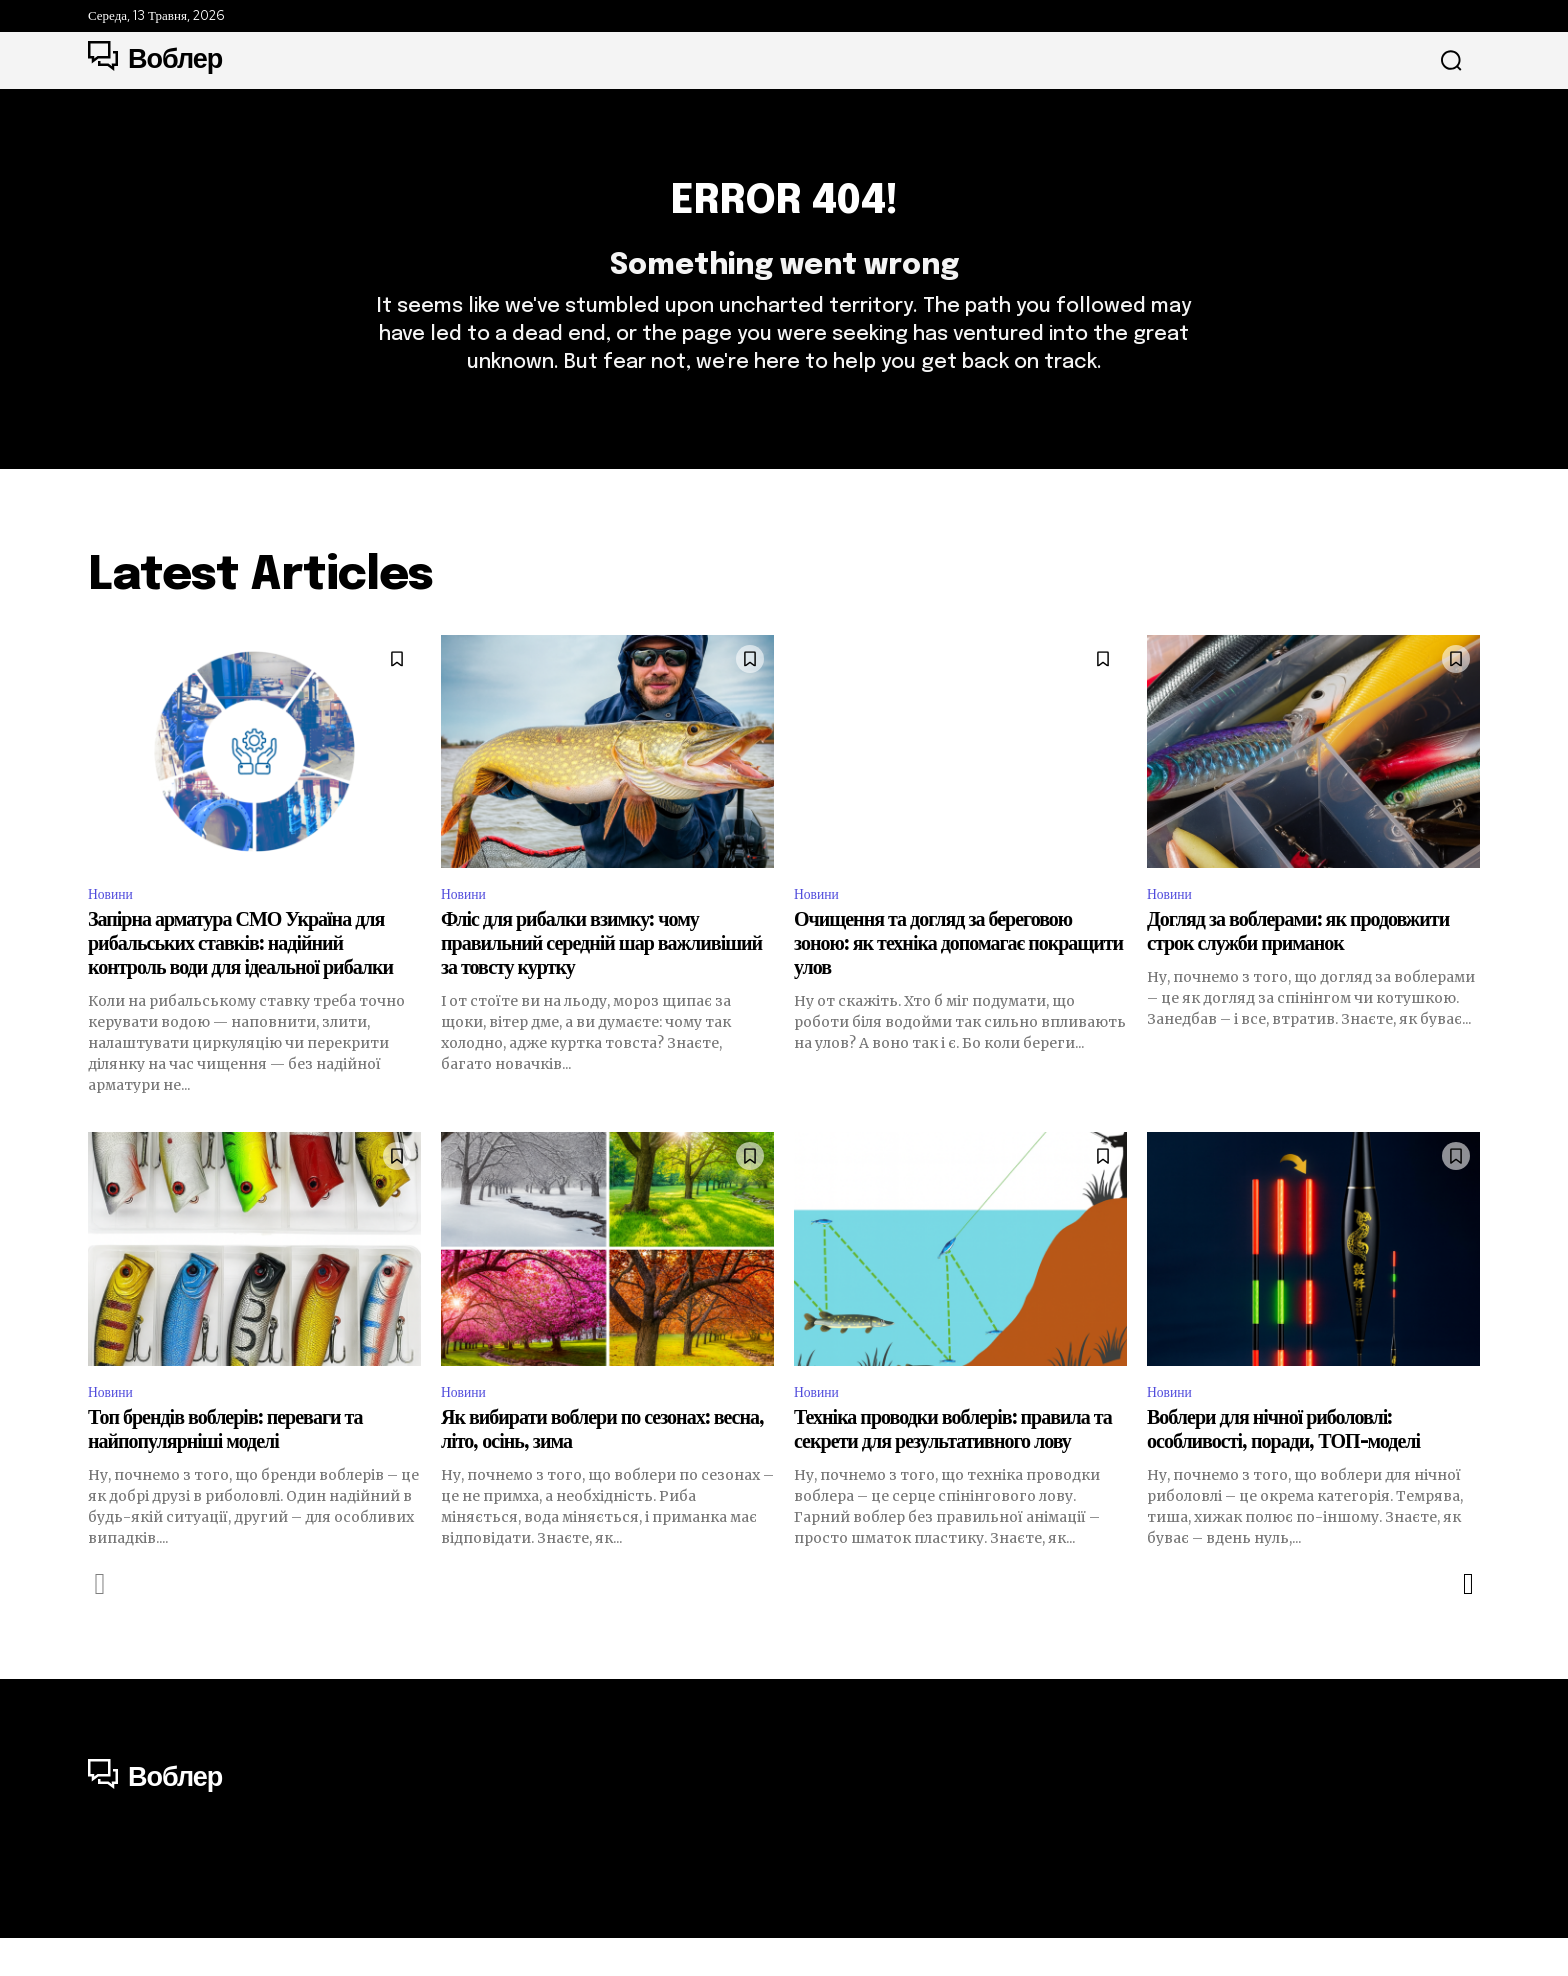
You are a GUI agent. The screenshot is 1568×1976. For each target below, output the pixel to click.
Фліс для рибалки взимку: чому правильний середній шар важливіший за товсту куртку (601, 979)
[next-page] (1467, 1623)
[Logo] (155, 60)
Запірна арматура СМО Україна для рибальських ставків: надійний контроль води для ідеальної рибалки (240, 979)
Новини (114, 926)
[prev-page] (100, 1623)
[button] (1451, 61)
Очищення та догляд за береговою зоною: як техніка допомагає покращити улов (958, 979)
